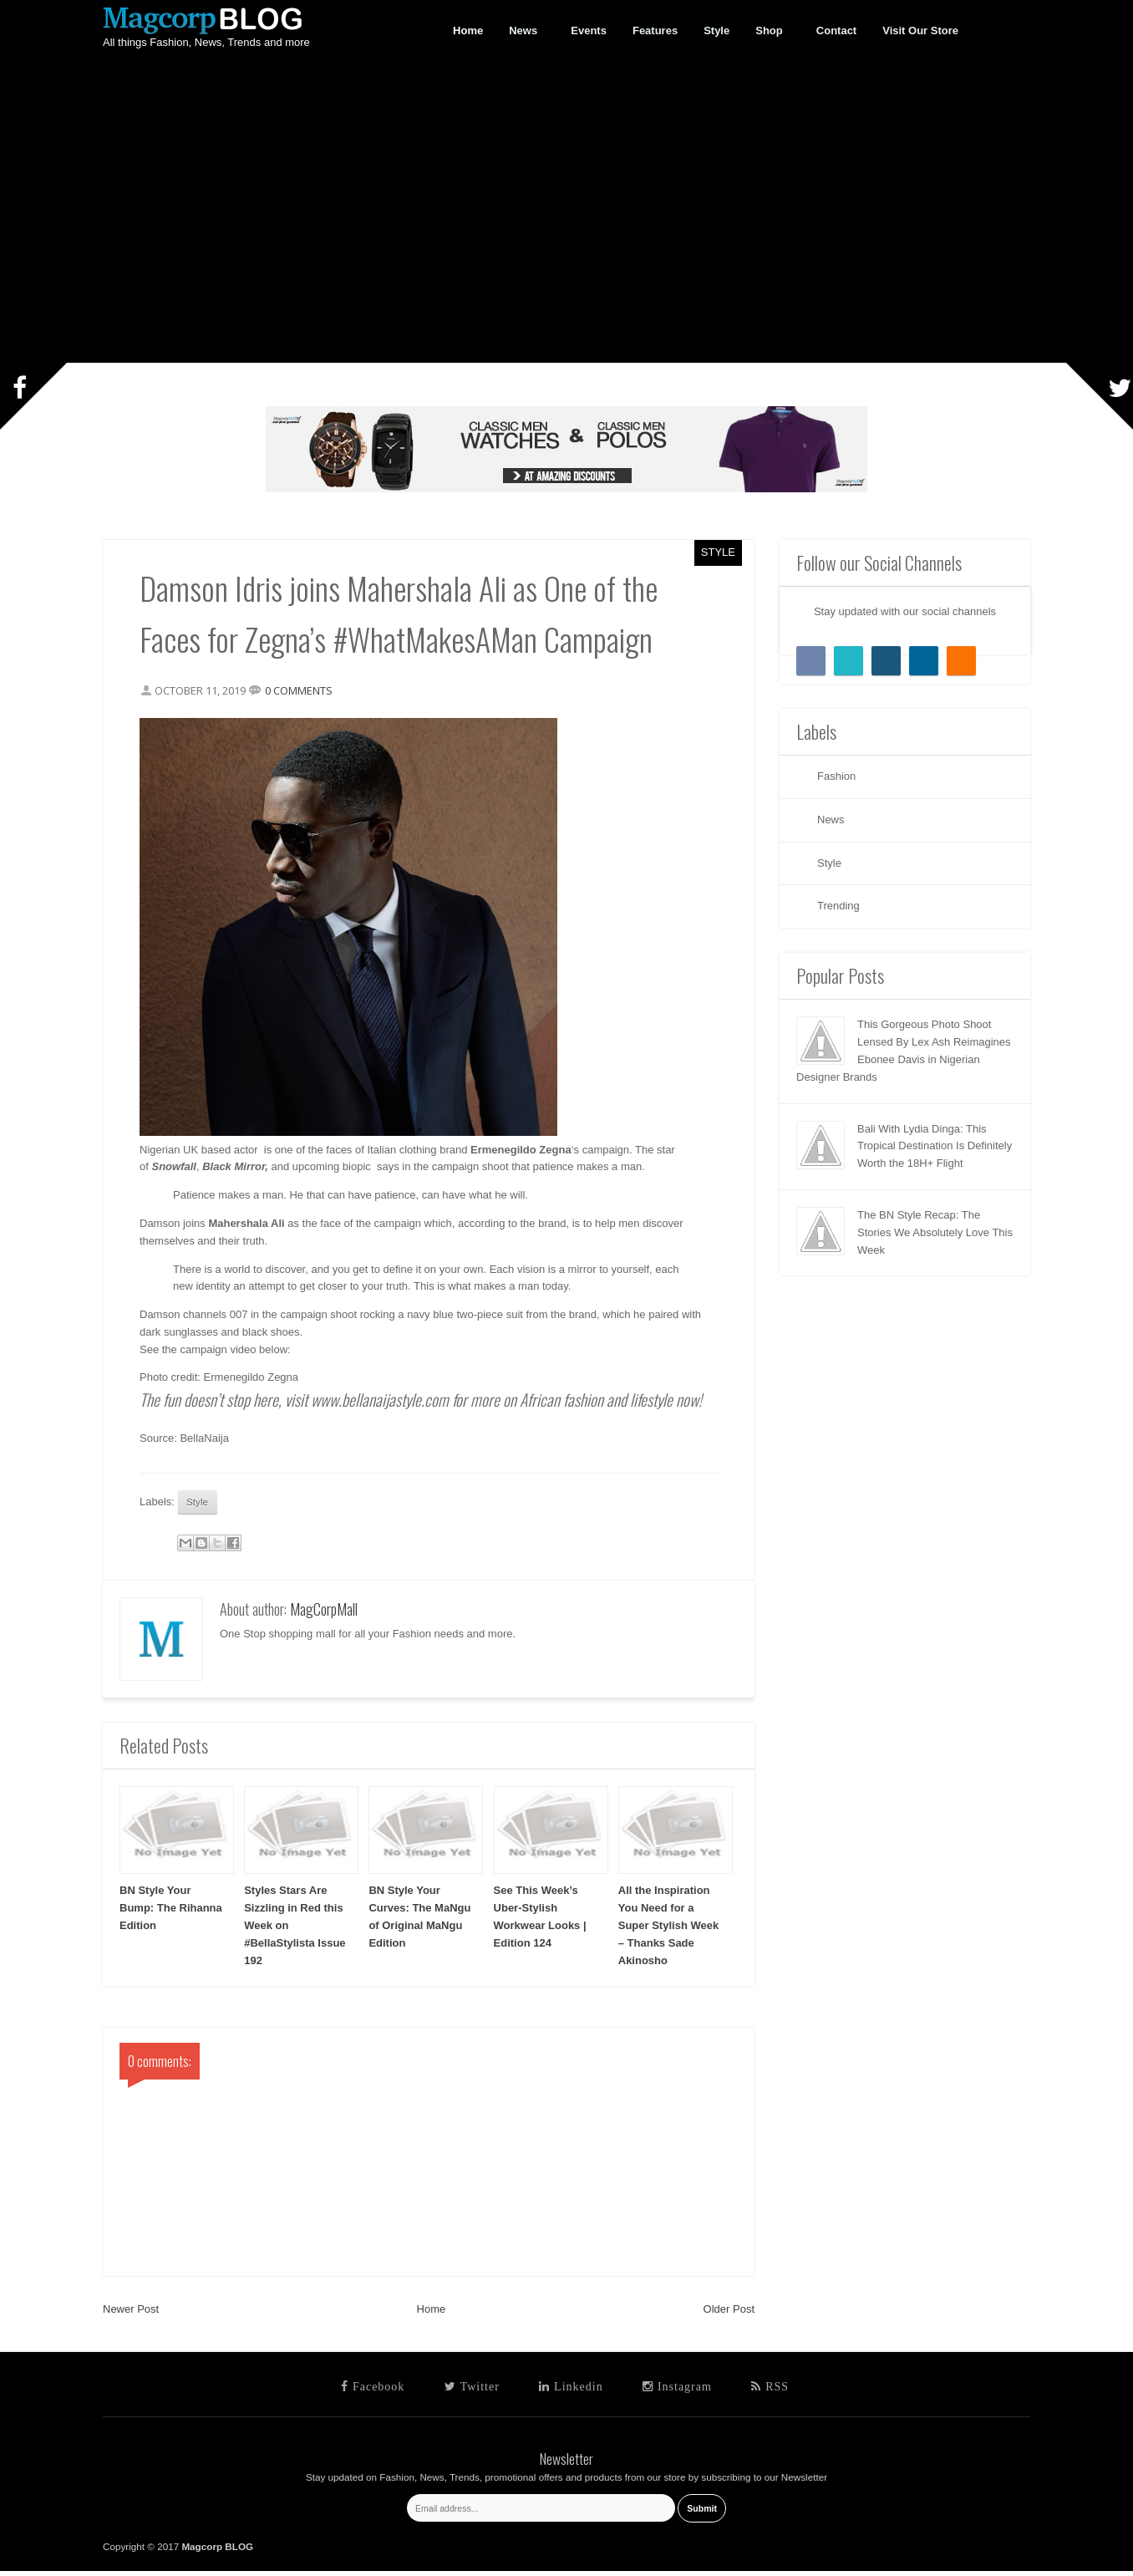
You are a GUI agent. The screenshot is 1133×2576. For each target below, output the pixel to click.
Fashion (836, 776)
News (523, 31)
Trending (838, 905)
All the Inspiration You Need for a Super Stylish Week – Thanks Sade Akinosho (668, 1930)
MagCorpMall (324, 1614)
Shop (769, 31)
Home (431, 2314)
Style (718, 552)
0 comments (304, 692)
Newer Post (131, 2314)
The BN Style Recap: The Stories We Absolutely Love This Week (935, 1232)
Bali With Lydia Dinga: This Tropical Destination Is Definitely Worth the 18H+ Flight (934, 1146)
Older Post (729, 2314)
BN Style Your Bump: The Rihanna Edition (170, 1913)
